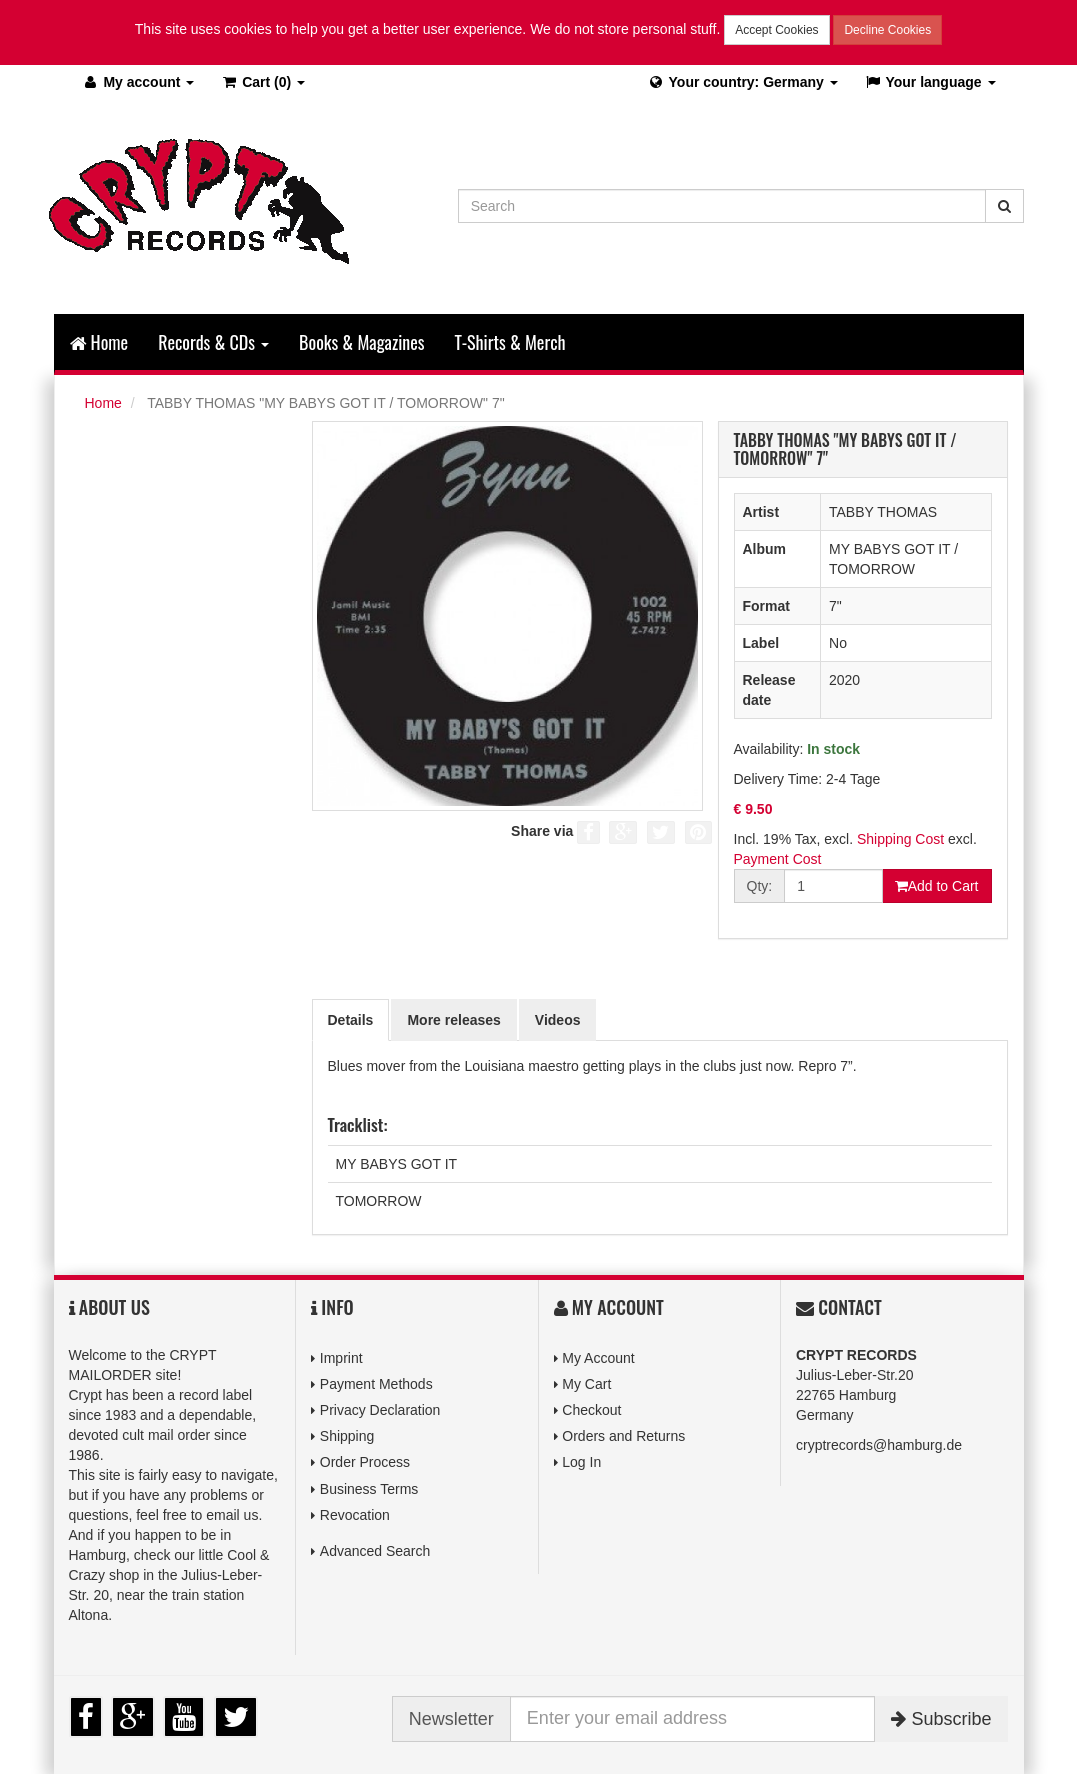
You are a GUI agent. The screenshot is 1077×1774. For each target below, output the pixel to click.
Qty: (760, 886)
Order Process (365, 1462)
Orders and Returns (623, 1436)
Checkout (591, 1410)
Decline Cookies (887, 30)
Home (99, 342)
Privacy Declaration (380, 1410)
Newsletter (451, 1719)
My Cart (586, 1384)
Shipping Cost (900, 839)
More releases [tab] (453, 1020)
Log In (581, 1462)
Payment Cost (778, 859)
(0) (262, 82)
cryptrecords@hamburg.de (879, 1445)
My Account (598, 1358)
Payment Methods (376, 1384)
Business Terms (369, 1488)
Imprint (341, 1358)
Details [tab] (351, 1020)
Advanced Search (375, 1551)
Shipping (347, 1436)
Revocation (355, 1515)
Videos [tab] (558, 1020)
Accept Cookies (776, 30)
